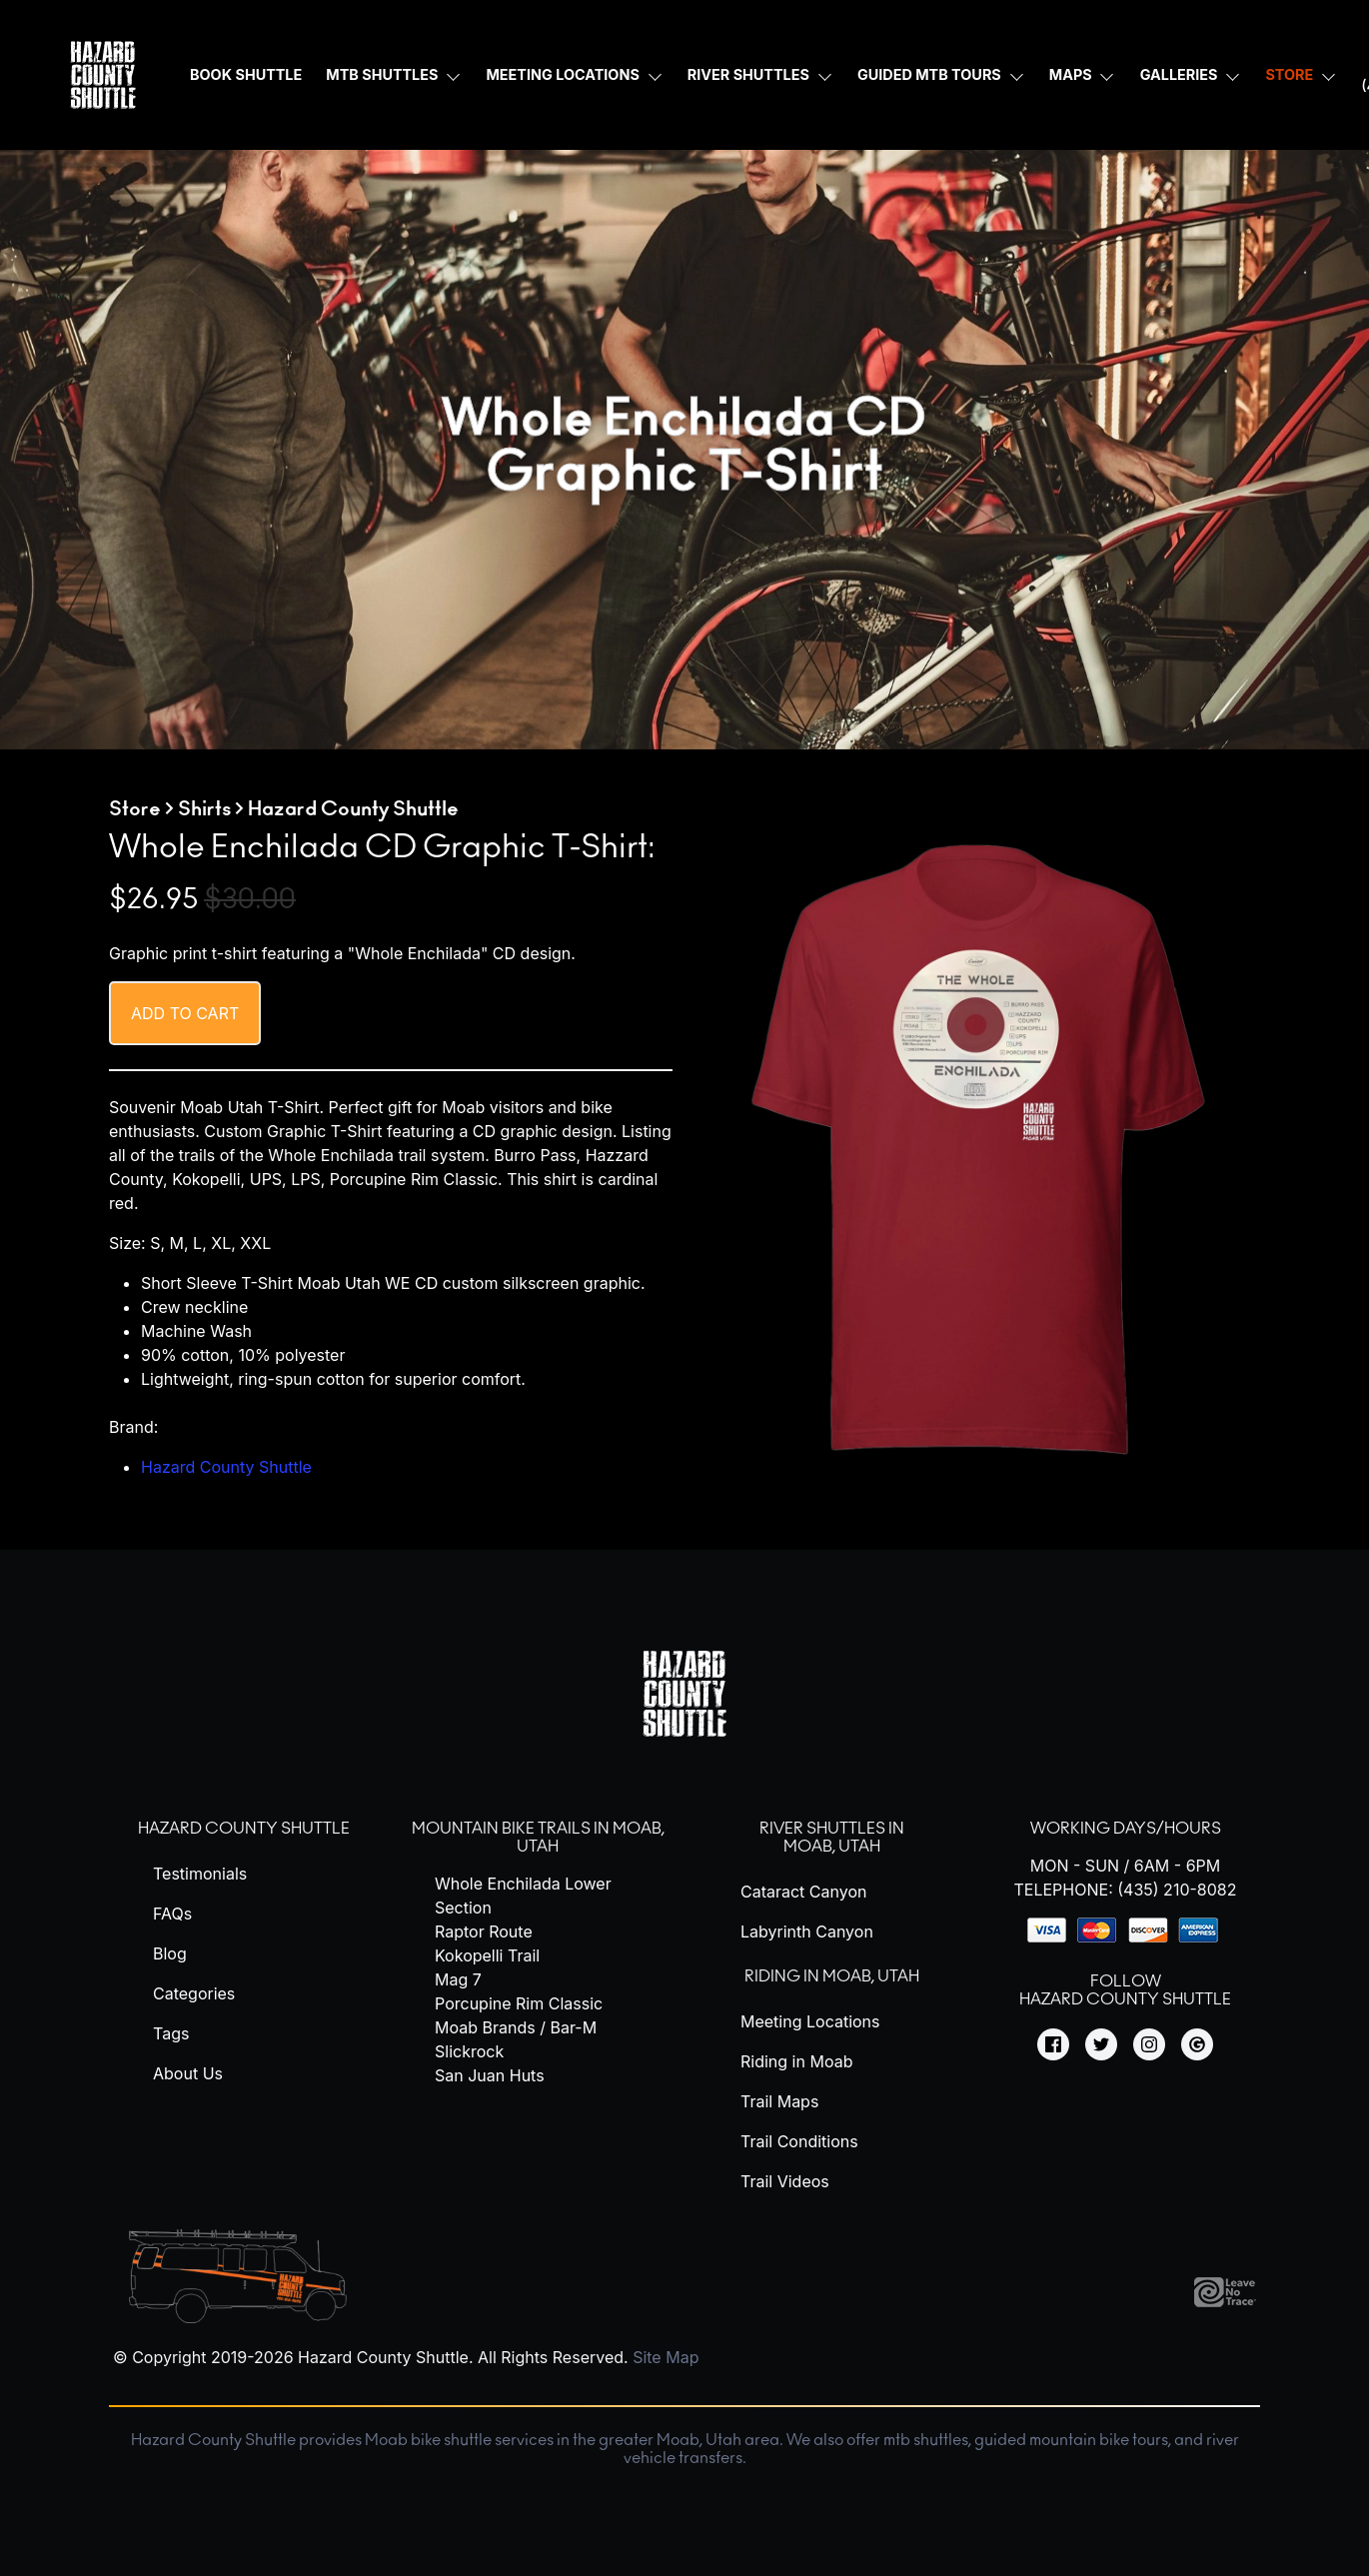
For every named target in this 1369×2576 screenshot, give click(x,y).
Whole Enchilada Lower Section (523, 1896)
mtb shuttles (925, 2440)
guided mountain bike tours (1071, 2440)
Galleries (1179, 74)
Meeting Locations (562, 74)
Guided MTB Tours (929, 74)
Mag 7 (458, 1979)
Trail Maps (779, 2101)
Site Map (665, 2357)
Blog (170, 1953)
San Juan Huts (490, 2075)
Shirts (204, 809)
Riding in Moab (796, 2061)
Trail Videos (784, 2181)
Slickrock (469, 2051)
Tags (171, 2033)
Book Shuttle (246, 74)
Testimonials (200, 1874)
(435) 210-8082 (1176, 1890)
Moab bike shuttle (428, 2440)
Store (1289, 74)
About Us (188, 2073)
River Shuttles (748, 74)
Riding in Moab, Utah (831, 1976)
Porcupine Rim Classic (519, 2003)
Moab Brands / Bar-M (516, 2027)
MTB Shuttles (382, 74)
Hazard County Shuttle (226, 1467)
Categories (194, 1993)
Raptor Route (484, 1931)
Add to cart (185, 1013)
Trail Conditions (799, 2141)
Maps (1070, 74)
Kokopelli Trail (487, 1955)
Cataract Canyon (803, 1892)
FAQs (172, 1914)
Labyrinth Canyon (806, 1931)
